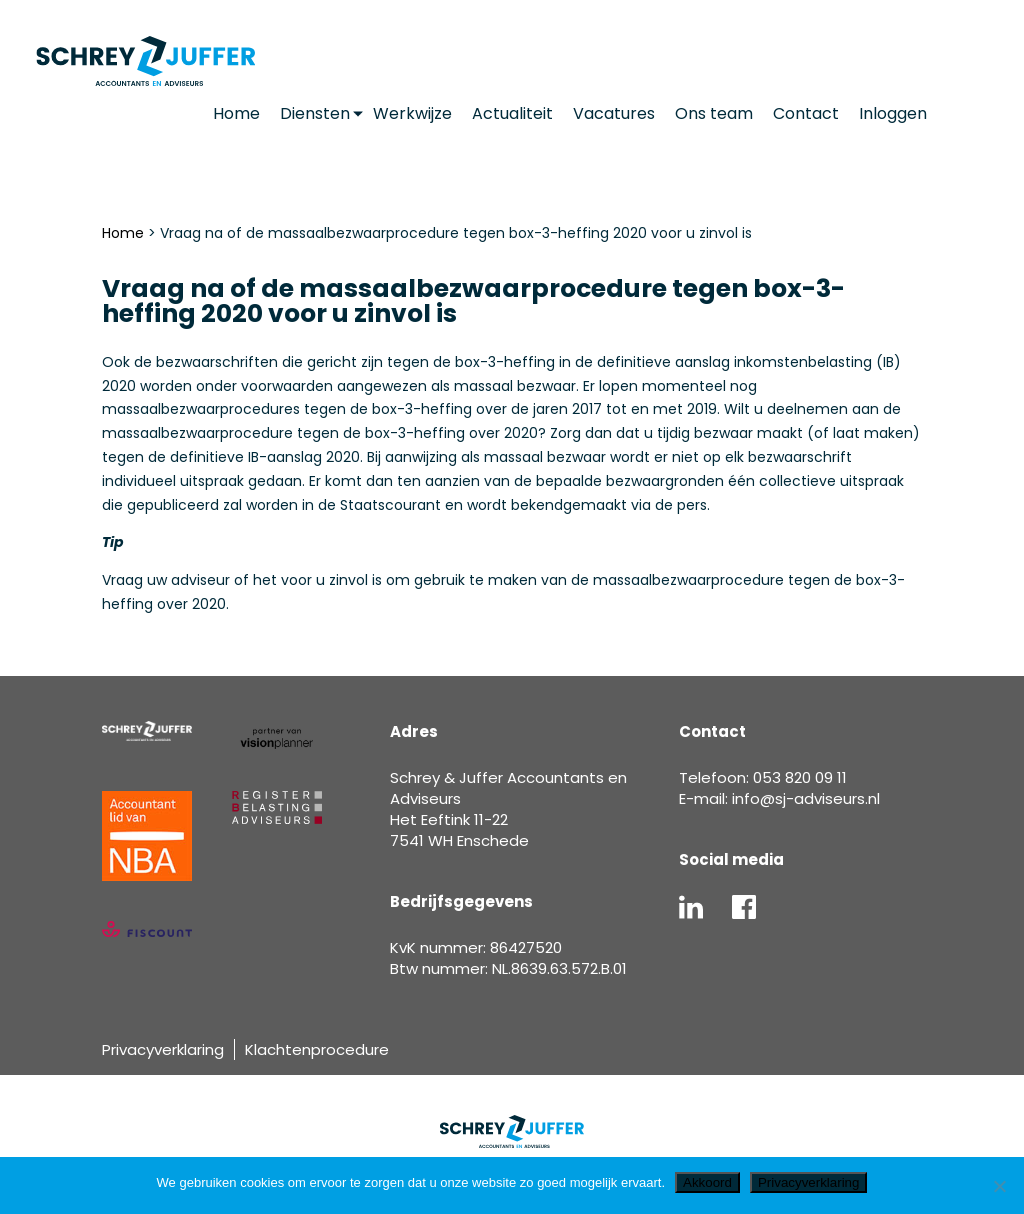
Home (123, 233)
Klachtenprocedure (317, 1049)
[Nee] (999, 1186)
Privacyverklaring (163, 1049)
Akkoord (707, 1182)
